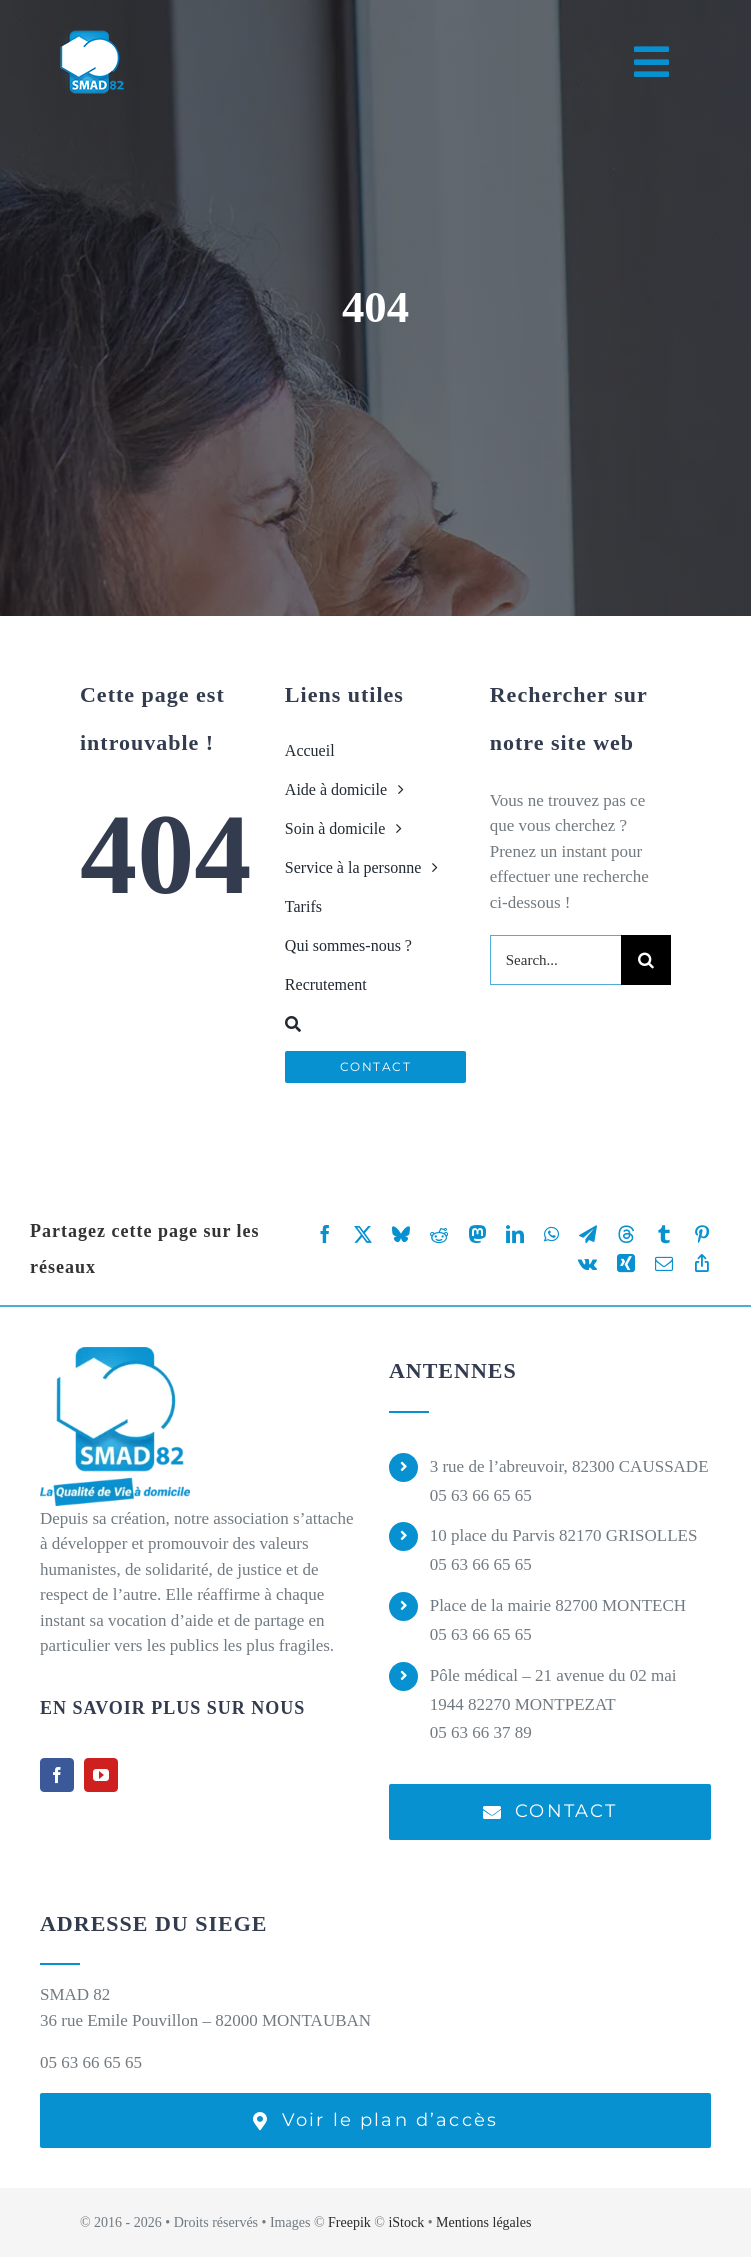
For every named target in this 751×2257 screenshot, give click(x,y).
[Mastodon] (477, 1234)
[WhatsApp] (551, 1234)
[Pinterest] (702, 1234)
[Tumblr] (664, 1234)
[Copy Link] (702, 1263)
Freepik (349, 2222)
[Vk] (587, 1263)
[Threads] (626, 1234)
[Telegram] (588, 1234)
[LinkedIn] (515, 1234)
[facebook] (57, 1775)
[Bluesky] (401, 1234)
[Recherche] (375, 1024)
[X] (363, 1234)
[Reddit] (439, 1234)
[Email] (664, 1263)
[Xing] (626, 1263)
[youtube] (101, 1775)
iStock (406, 2222)
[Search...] (555, 960)
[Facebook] (325, 1234)
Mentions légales (483, 2222)
